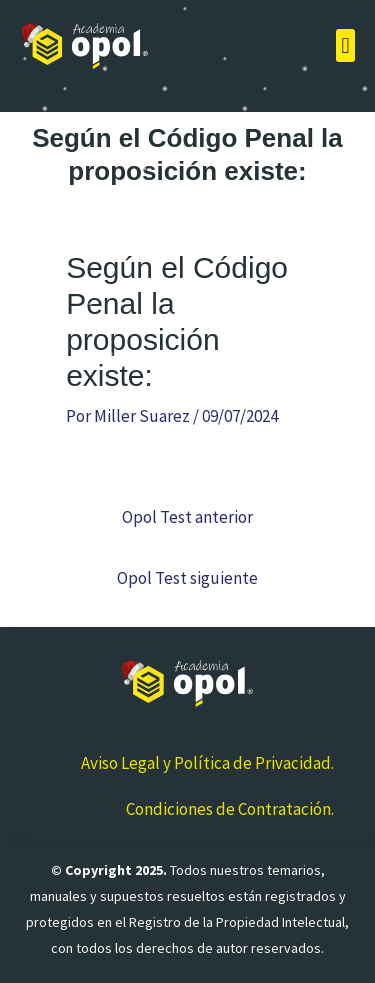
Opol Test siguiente (187, 578)
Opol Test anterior (187, 517)
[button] (345, 45)
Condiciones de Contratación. (230, 809)
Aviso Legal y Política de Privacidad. (207, 763)
